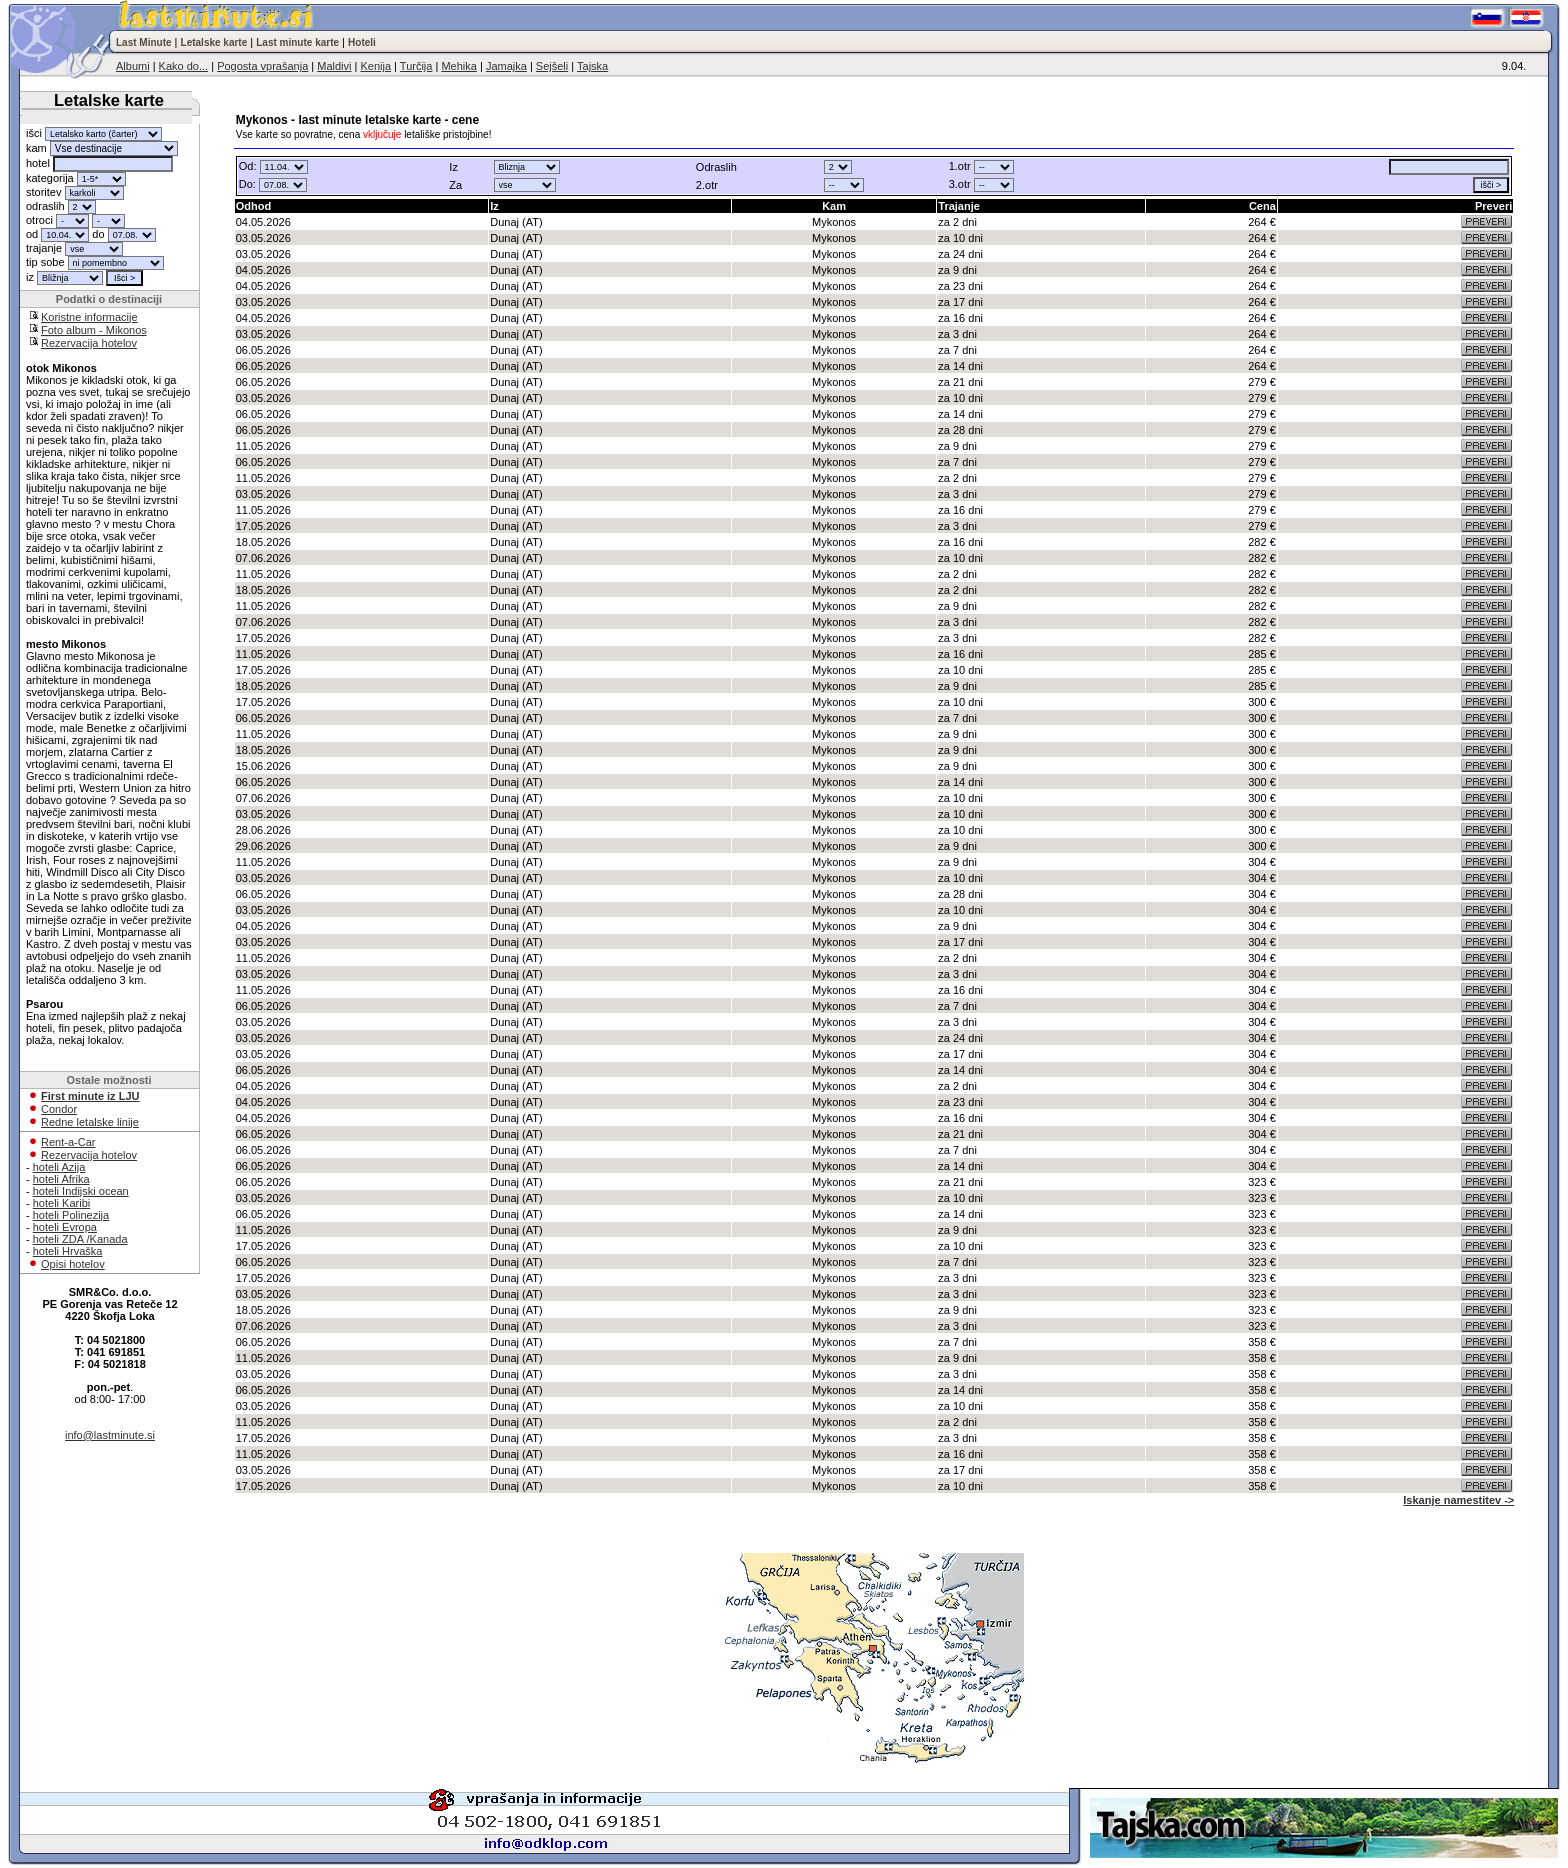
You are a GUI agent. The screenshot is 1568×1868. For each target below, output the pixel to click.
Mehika (458, 66)
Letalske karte (214, 42)
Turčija (416, 66)
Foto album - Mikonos (94, 330)
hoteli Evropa (65, 1227)
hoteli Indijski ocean (81, 1191)
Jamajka (506, 66)
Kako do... (184, 66)
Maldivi (334, 66)
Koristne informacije (89, 317)
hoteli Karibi (61, 1203)
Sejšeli (552, 66)
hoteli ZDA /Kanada (80, 1239)
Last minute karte (297, 42)
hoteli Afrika (61, 1179)
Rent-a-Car (68, 1142)
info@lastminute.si (110, 1435)
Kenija (375, 66)
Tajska (592, 66)
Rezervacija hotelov (89, 343)
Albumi (133, 66)
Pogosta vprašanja (262, 66)
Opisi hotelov (73, 1264)
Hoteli (362, 42)
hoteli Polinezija (71, 1215)
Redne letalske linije (90, 1122)
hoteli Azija (59, 1167)
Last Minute (144, 42)
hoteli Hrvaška (68, 1251)
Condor (59, 1109)
